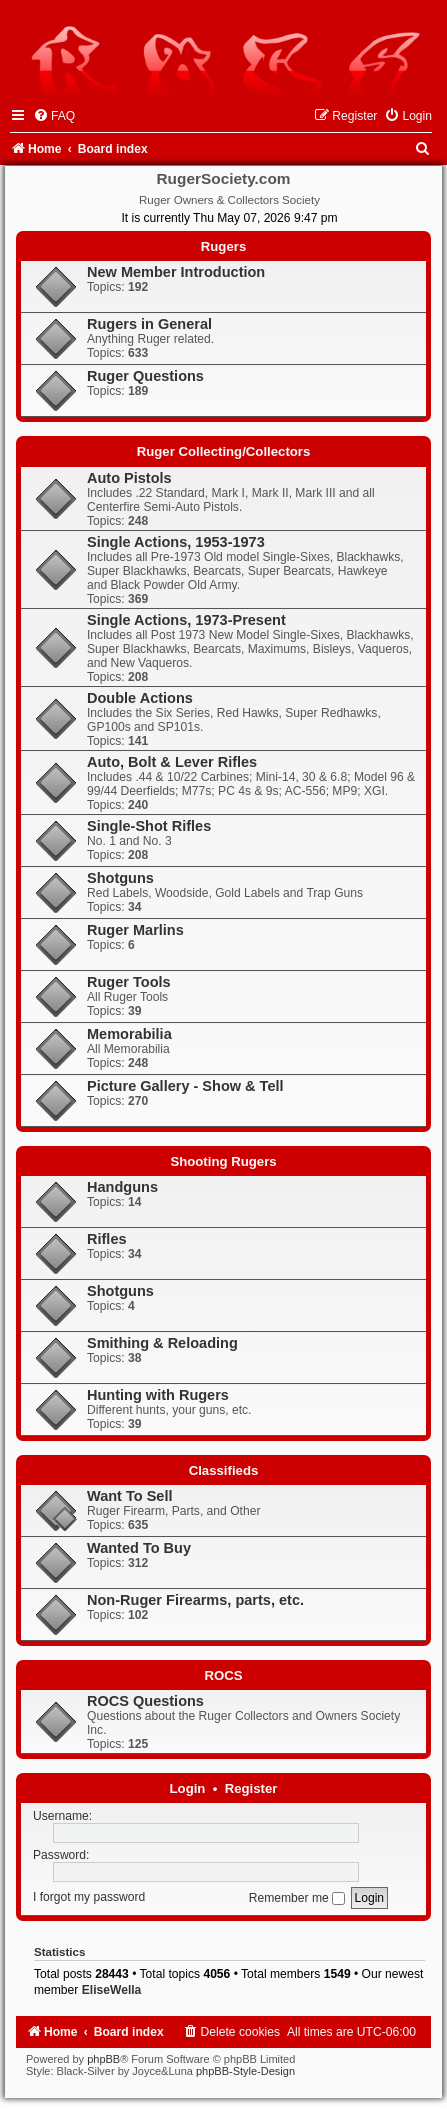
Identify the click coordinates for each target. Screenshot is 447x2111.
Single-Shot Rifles (149, 826)
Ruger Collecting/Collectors (224, 451)
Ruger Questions (145, 376)
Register (251, 1788)
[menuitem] (54, 116)
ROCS (223, 1675)
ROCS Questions (145, 1701)
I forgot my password (89, 1898)
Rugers (223, 246)
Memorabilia (129, 1034)
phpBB (103, 2059)
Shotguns (120, 878)
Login (188, 1788)
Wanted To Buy (139, 1548)
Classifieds (224, 1470)
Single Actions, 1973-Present (186, 620)
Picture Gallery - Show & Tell (185, 1086)
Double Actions (140, 698)
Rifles (107, 1239)
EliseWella (112, 1990)
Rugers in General (149, 324)
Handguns (122, 1187)
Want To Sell (129, 1496)
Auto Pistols (129, 478)
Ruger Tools (129, 982)
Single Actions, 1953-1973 (176, 542)
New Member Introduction (176, 272)
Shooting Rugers (223, 1161)
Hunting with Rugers (158, 1395)
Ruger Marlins (135, 930)
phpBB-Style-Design (245, 2071)
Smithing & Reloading (162, 1343)
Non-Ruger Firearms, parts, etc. (195, 1600)
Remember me (297, 1898)
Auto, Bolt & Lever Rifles (172, 762)
